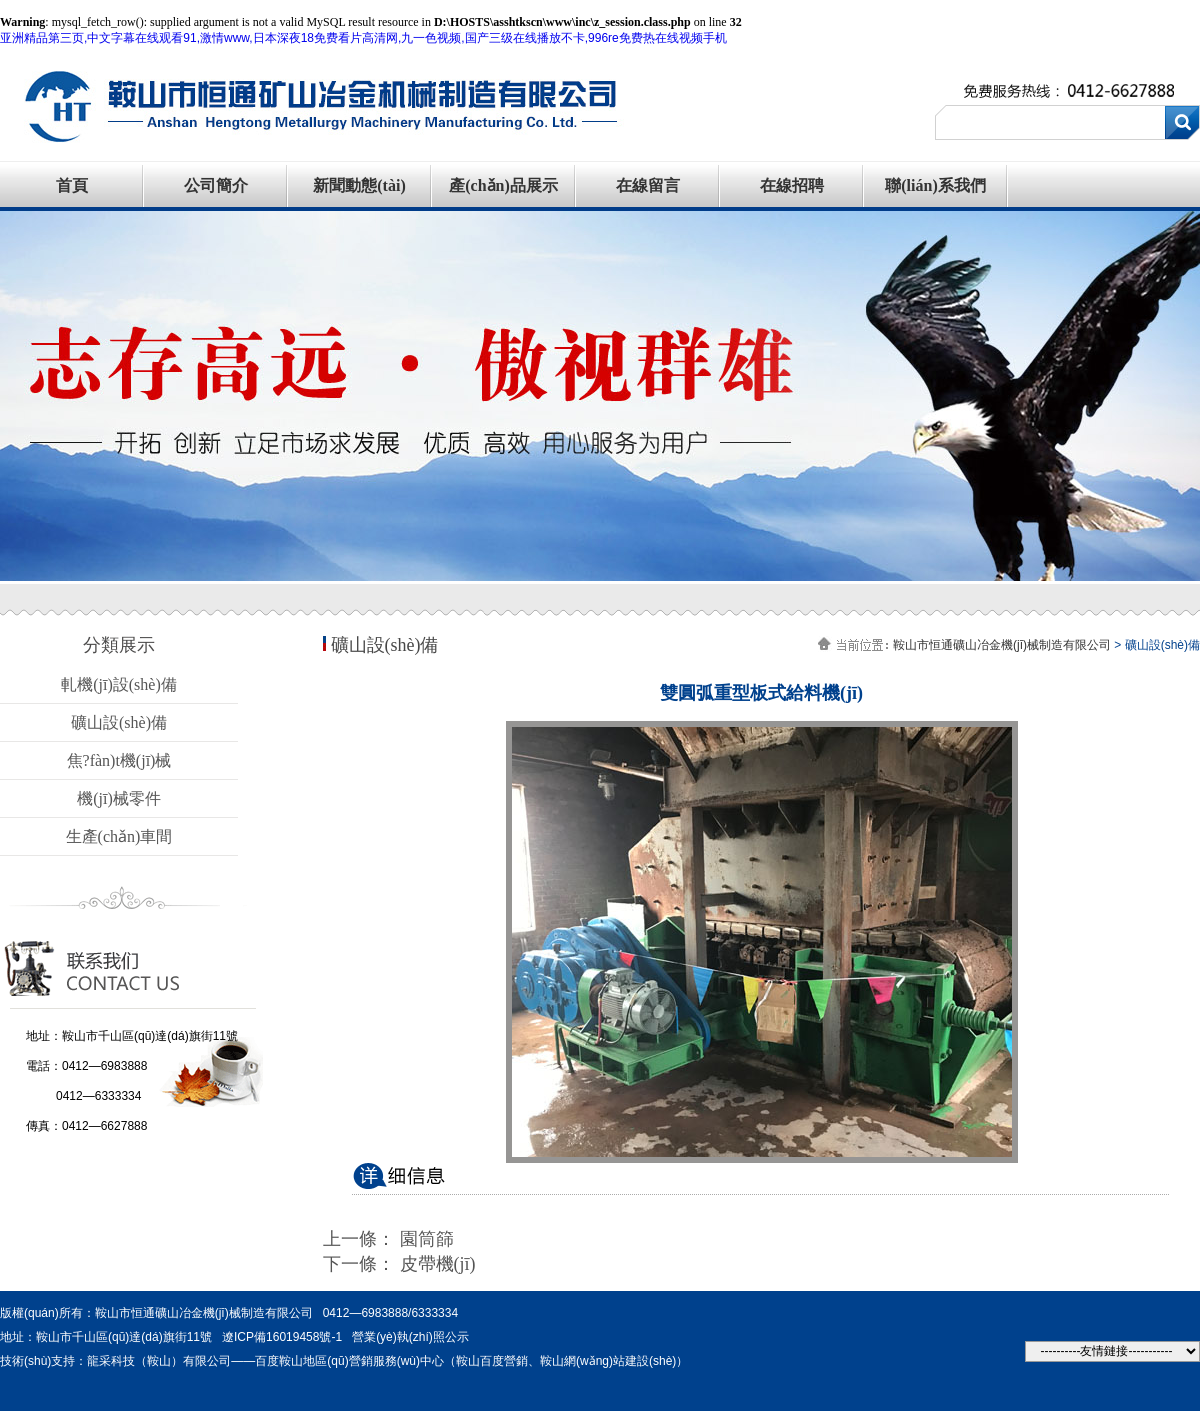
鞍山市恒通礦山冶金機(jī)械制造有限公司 (1002, 645)
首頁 (72, 185)
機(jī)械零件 (119, 798)
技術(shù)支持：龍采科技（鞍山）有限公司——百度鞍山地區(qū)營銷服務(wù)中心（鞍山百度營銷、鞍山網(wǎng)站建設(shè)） (344, 1361)
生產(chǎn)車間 (119, 836)
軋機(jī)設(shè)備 (119, 684)
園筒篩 (427, 1239)
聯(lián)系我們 (935, 185)
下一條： (361, 1264)
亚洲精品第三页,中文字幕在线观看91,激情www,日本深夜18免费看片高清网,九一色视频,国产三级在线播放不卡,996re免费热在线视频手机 (363, 38)
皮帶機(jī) (438, 1264)
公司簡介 (216, 185)
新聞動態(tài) (359, 185)
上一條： (361, 1239)
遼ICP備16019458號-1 (282, 1337)
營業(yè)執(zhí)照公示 (410, 1337)
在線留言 (648, 185)
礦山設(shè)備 (119, 722)
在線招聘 (792, 185)
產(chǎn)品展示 (503, 185)
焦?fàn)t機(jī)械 (119, 760)
